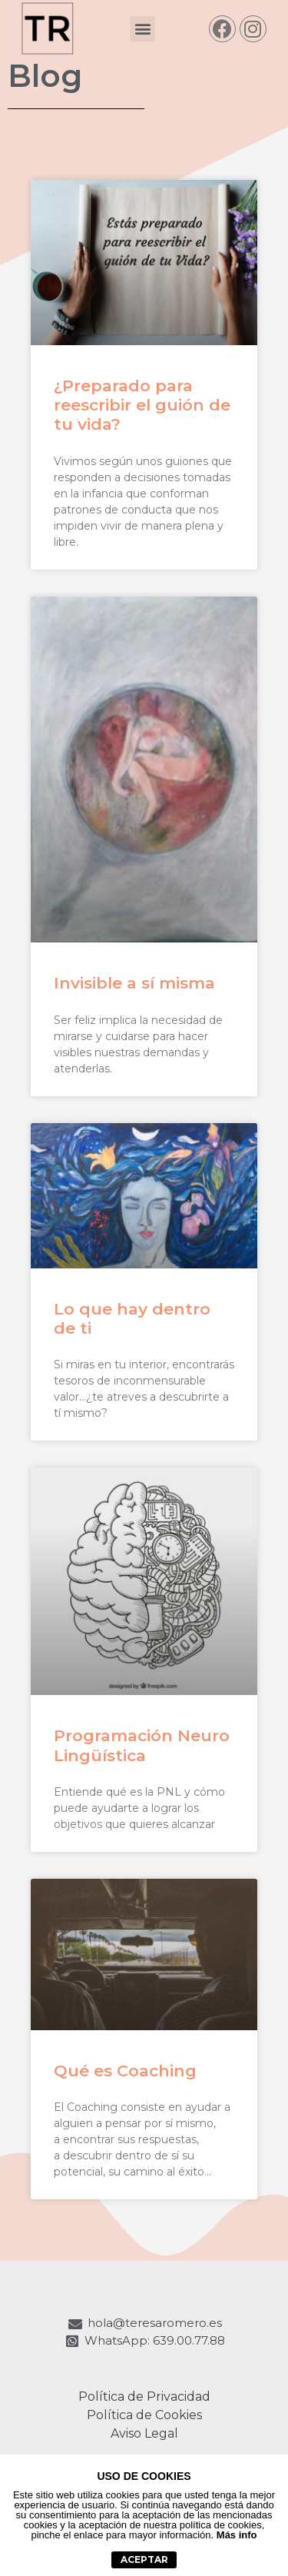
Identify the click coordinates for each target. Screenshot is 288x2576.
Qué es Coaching (125, 2070)
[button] (142, 29)
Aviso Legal (144, 2433)
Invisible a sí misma (134, 982)
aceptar (144, 2559)
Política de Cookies (144, 2415)
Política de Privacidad (144, 2396)
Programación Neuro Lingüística (142, 1745)
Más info (237, 2535)
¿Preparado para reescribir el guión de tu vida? (142, 405)
